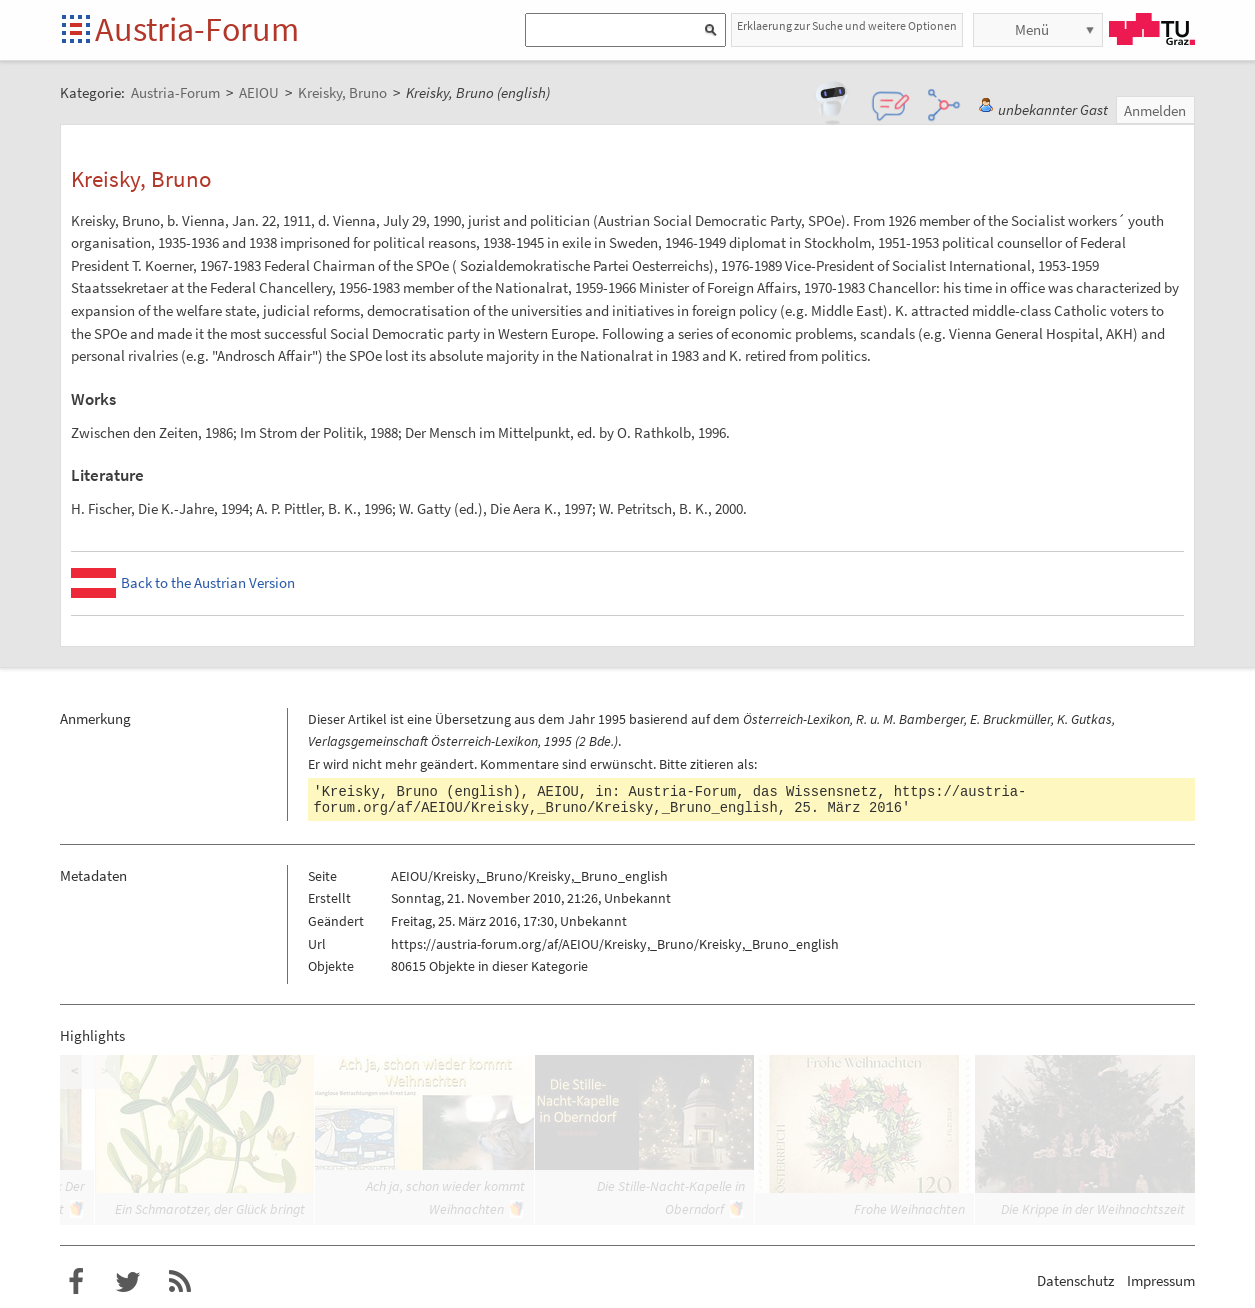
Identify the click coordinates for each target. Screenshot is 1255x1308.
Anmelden (1155, 110)
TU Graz (1152, 29)
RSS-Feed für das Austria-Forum (180, 1282)
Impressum (1161, 1280)
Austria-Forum (197, 29)
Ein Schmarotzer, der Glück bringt (210, 1209)
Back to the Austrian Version (208, 582)
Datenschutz (1075, 1280)
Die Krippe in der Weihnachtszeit (1093, 1209)
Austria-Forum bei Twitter (128, 1282)
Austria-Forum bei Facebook (76, 1282)
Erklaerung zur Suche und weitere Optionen (847, 25)
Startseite (77, 30)
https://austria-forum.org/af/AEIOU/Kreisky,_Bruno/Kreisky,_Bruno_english (670, 800)
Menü (1032, 29)
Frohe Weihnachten (909, 1209)
